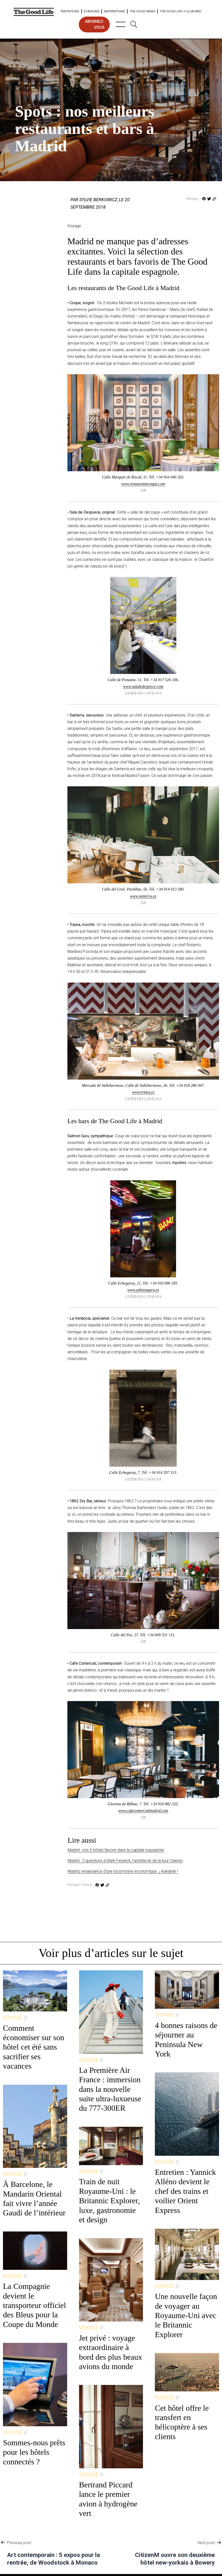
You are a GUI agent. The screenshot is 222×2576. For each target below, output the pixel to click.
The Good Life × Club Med (180, 11)
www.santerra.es (143, 896)
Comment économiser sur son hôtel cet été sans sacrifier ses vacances (33, 2047)
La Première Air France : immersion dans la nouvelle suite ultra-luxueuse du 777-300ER (110, 2089)
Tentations (69, 11)
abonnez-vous (95, 24)
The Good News (142, 11)
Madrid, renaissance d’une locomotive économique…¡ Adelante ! (123, 1871)
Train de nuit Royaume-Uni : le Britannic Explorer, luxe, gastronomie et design (109, 2200)
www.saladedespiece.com (143, 686)
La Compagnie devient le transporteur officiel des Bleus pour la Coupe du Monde (34, 2305)
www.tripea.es (143, 1092)
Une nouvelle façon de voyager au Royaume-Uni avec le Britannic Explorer (186, 2315)
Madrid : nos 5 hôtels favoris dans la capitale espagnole (116, 1850)
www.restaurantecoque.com (143, 484)
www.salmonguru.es (143, 1290)
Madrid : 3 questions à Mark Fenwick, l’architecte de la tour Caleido (125, 1860)
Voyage (23, 92)
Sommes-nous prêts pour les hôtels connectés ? (34, 2452)
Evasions (91, 11)
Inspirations (114, 11)
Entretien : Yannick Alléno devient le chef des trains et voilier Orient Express (185, 2191)
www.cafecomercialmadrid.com (143, 1810)
